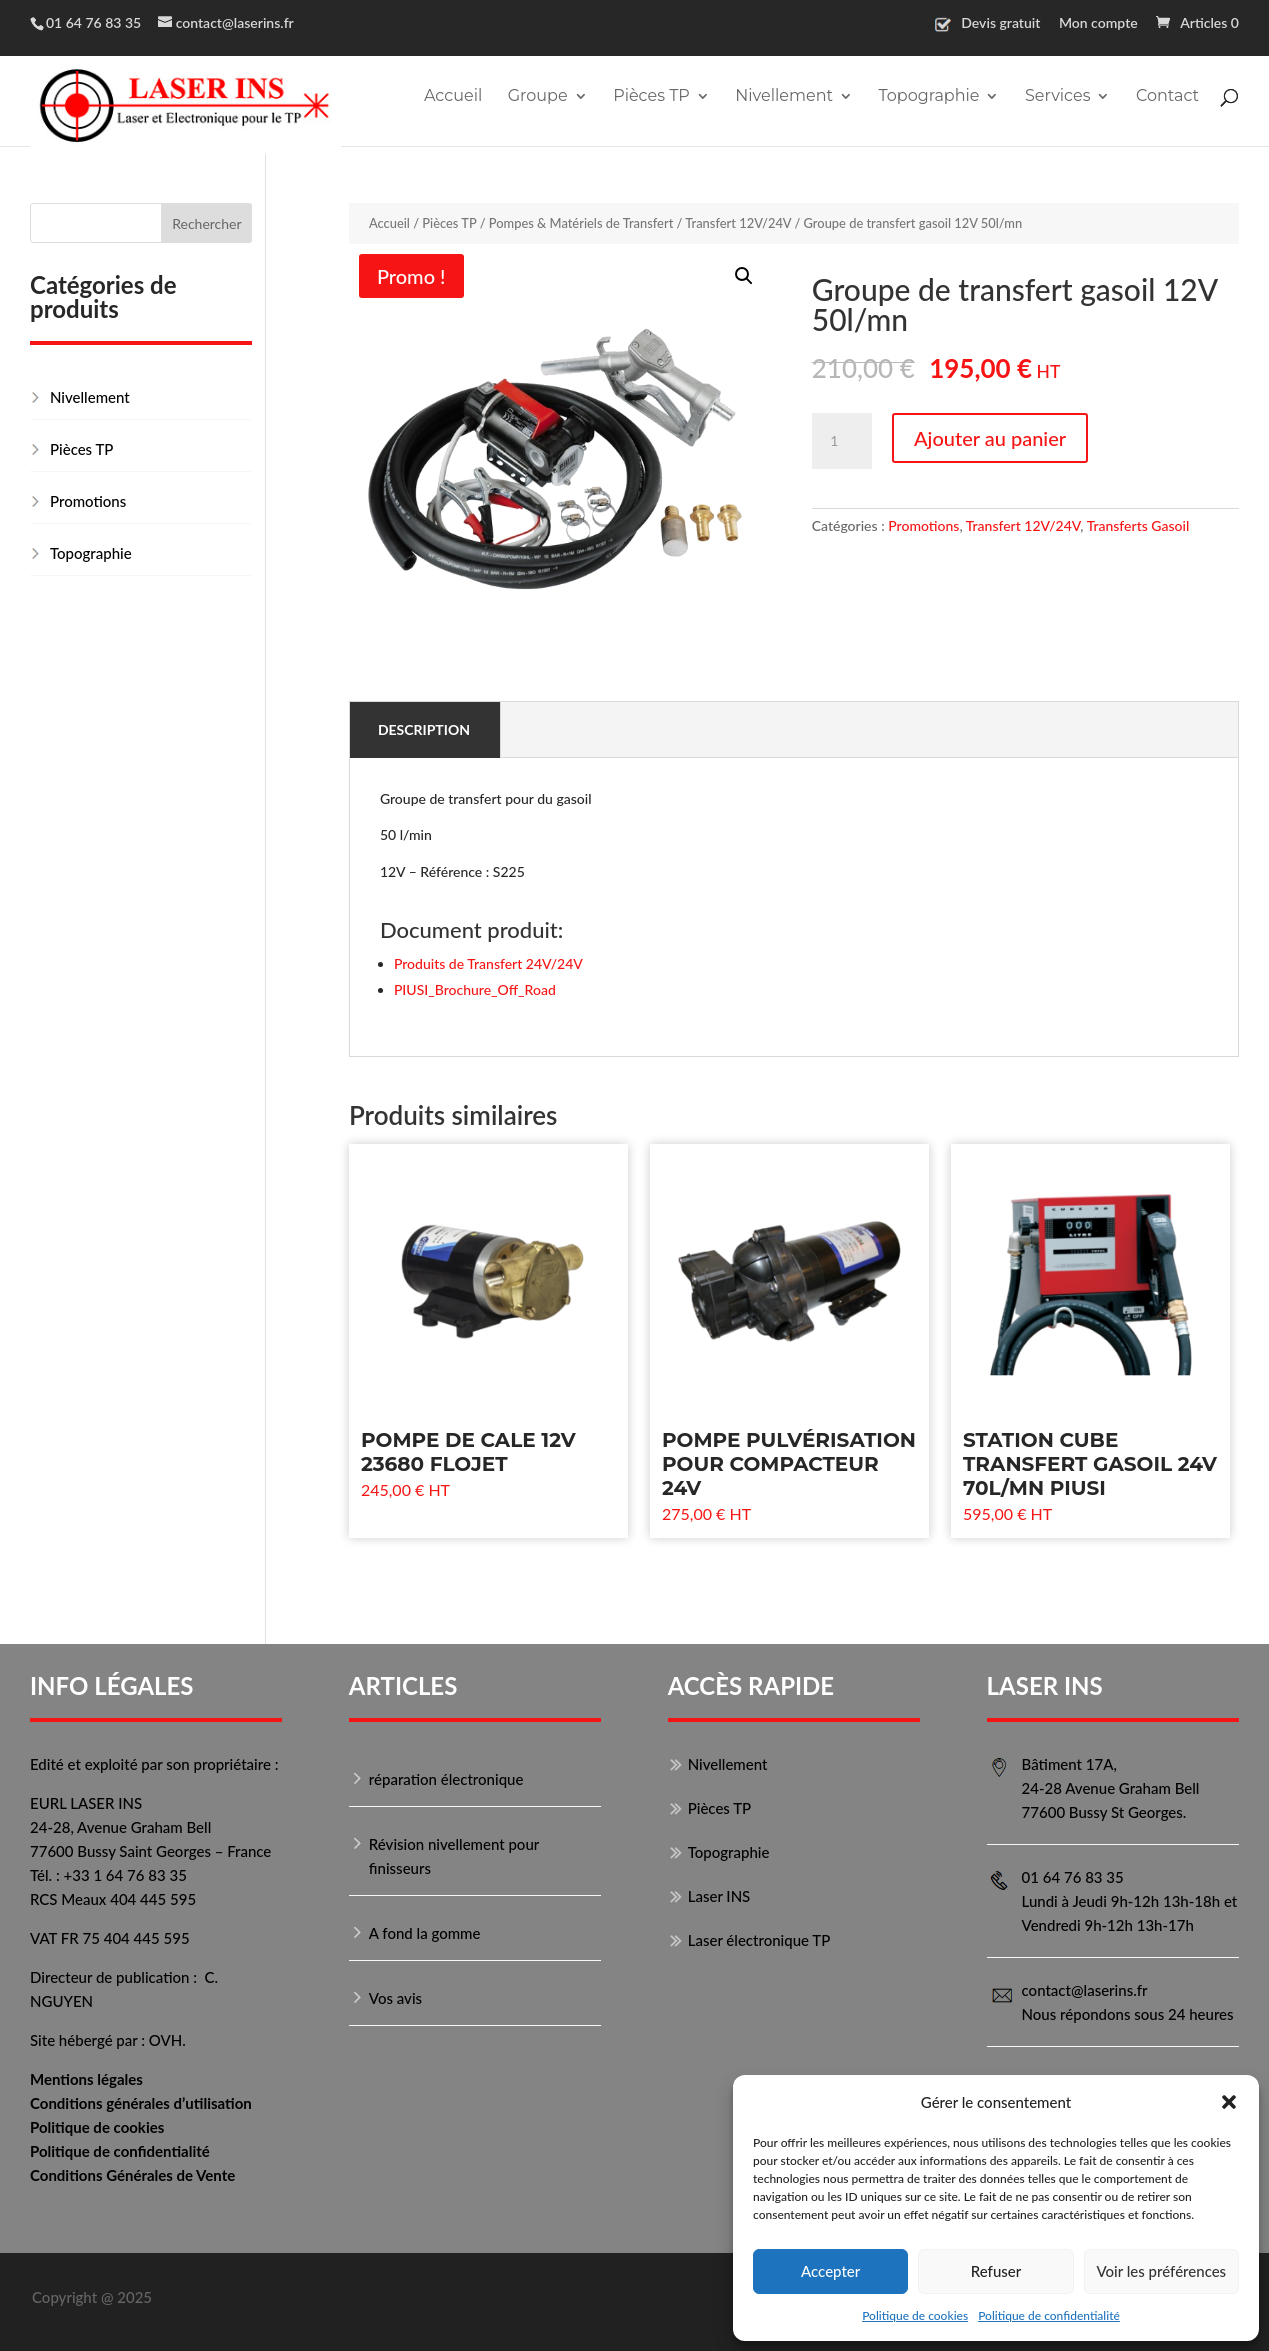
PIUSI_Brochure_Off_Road (475, 989)
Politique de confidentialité (1049, 2315)
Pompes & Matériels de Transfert (581, 223)
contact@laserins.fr (1085, 1990)
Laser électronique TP (759, 1940)
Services (1057, 97)
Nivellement (784, 97)
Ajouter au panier (990, 438)
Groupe (538, 97)
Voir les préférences (1162, 2271)
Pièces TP (651, 97)
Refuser (996, 2271)
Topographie (928, 97)
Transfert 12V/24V (738, 223)
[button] (1229, 2102)
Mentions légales (86, 2079)
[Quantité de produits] (842, 441)
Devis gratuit (1000, 23)
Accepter (830, 2271)
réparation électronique (446, 1779)
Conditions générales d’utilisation (141, 2103)
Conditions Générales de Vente (132, 2175)
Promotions (923, 525)
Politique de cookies (915, 2315)
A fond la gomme (425, 1933)
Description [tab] (424, 729)
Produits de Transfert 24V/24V (488, 963)
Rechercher (206, 223)
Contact (1167, 97)
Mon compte (1098, 23)
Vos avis (395, 1998)
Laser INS (719, 1896)
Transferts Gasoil (1138, 525)
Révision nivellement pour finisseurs (454, 1856)
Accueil (453, 97)
